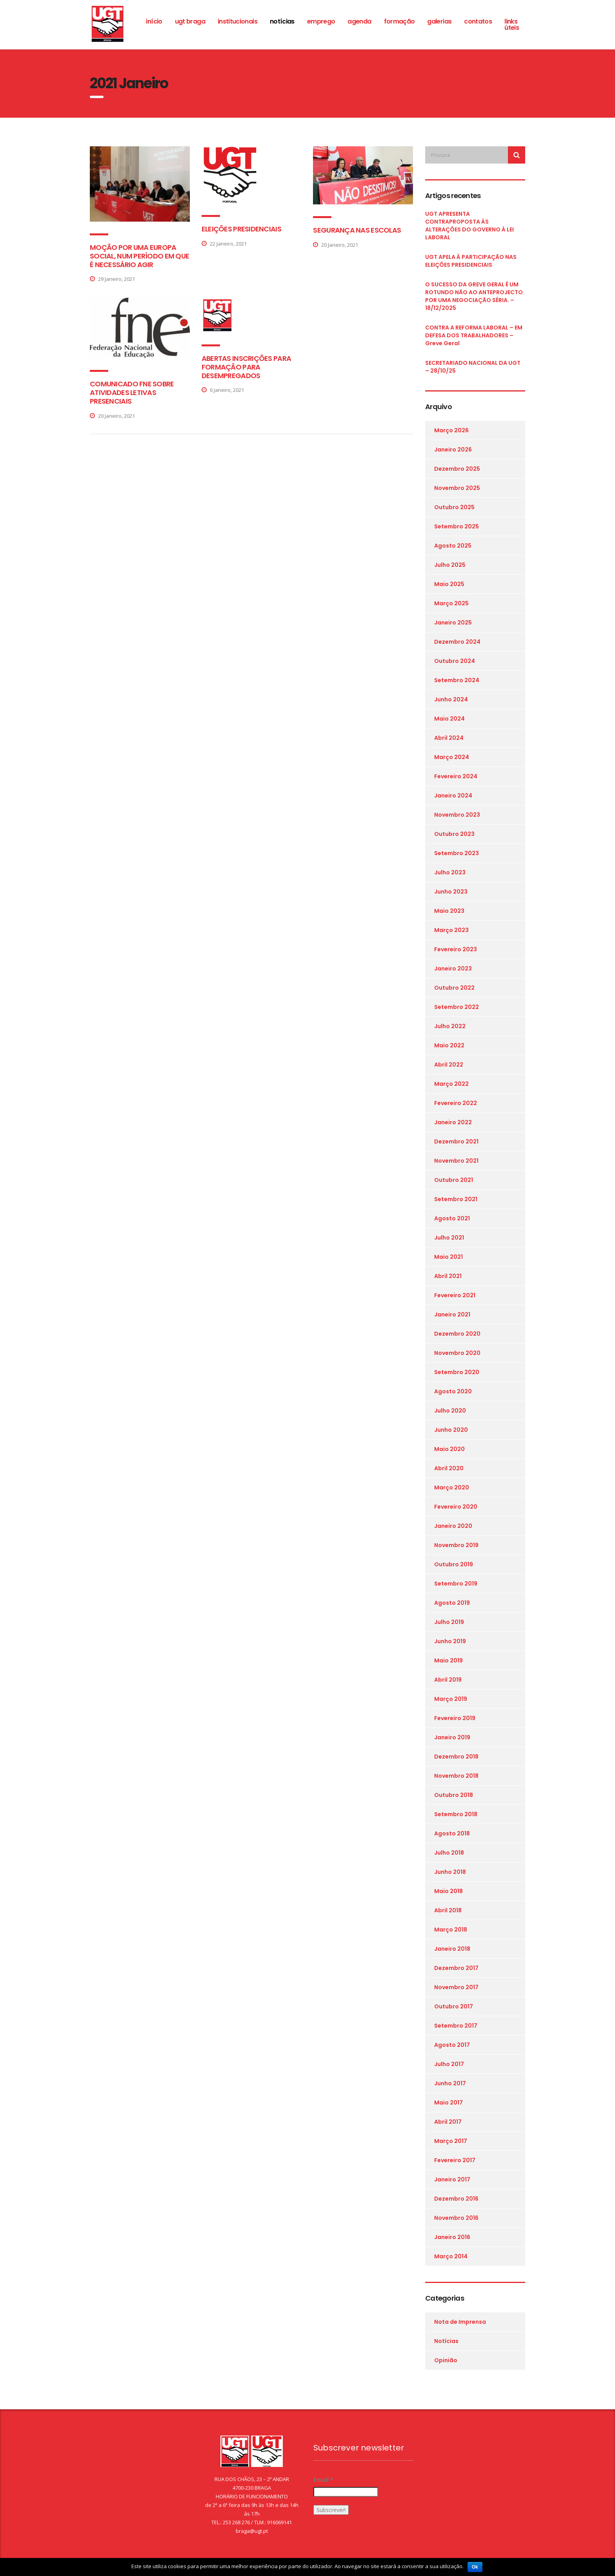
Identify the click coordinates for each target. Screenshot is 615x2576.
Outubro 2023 (454, 834)
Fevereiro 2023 (455, 949)
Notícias (282, 21)
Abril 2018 (448, 1910)
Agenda (359, 21)
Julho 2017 (449, 2064)
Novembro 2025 (457, 488)
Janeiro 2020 (453, 1526)
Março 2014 (451, 2256)
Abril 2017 (448, 2122)
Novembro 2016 (456, 2218)
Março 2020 (451, 1487)
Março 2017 (450, 2141)
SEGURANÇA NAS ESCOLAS (357, 230)
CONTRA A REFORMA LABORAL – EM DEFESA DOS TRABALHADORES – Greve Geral (473, 335)
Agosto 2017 (452, 2045)
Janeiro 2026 (453, 449)
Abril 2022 (448, 1065)
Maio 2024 (449, 719)
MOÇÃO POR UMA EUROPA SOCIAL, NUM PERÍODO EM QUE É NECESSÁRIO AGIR (139, 255)
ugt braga (190, 21)
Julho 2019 (449, 1622)
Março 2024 (451, 757)
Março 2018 (450, 1929)
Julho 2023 (450, 872)
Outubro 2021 (453, 1180)
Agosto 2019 (452, 1603)
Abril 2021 (448, 1276)
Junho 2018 (450, 1872)
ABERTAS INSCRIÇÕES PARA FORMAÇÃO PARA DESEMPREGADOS (246, 366)
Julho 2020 (450, 1411)
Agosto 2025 (452, 546)
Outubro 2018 (453, 1795)
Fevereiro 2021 (454, 1295)
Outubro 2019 (453, 1564)
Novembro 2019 (456, 1545)
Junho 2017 (450, 2083)
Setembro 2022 (456, 1007)
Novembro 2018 (456, 1776)
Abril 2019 (448, 1680)
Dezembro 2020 (457, 1334)
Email (323, 2479)
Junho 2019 (450, 1641)
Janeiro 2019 (452, 1737)
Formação (399, 21)
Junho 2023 (451, 892)
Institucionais (237, 21)
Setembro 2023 (456, 853)
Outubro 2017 (453, 2006)
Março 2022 (451, 1084)
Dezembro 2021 (456, 1141)
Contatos (478, 21)
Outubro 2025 (454, 507)
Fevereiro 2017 (454, 2160)
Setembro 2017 (455, 2026)
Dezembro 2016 (456, 2199)
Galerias (439, 21)
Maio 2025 (449, 584)
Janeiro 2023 (453, 968)
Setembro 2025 (456, 526)
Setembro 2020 (456, 1372)
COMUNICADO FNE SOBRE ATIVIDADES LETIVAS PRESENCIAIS (132, 392)
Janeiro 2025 (453, 622)
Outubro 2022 (454, 988)
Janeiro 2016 (452, 2237)
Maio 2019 (448, 1660)
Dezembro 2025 (457, 469)
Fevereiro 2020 (455, 1507)
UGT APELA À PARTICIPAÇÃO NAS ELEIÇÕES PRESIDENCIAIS (471, 261)
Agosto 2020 (453, 1391)
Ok (475, 2567)
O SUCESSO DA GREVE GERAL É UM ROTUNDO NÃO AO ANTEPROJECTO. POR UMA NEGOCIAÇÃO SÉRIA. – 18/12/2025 (474, 296)
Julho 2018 (449, 1853)
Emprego (321, 21)
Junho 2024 (451, 699)
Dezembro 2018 (456, 1756)
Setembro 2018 (455, 1814)
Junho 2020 (451, 1430)
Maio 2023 (449, 911)
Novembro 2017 (456, 1987)
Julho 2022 (450, 1026)
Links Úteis (511, 24)
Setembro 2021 (455, 1199)
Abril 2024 (449, 738)
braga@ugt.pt (252, 2530)
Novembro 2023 (457, 815)
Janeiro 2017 (452, 2179)
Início (154, 21)
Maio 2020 (449, 1449)
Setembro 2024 (456, 680)
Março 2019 (450, 1699)
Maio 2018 (448, 1891)
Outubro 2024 (454, 661)
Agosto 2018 (452, 1833)
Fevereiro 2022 (455, 1103)
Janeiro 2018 (452, 1949)
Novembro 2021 (456, 1161)
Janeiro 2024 (453, 795)
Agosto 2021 (452, 1218)
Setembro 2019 (455, 1583)
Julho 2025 (450, 565)
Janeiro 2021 (452, 1314)
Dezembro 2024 (457, 642)
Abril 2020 (449, 1468)
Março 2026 (451, 430)
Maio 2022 (449, 1045)
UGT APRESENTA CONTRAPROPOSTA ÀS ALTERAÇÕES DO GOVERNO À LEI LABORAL (469, 225)
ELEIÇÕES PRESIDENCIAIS (241, 229)
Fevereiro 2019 (454, 1718)
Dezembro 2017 (456, 1968)
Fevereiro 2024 (455, 776)
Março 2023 (451, 930)
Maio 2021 (448, 1257)
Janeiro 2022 (453, 1122)
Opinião (445, 2360)
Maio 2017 (448, 2102)
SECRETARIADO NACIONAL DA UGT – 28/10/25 (472, 367)
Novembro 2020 (457, 1353)
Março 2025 (451, 603)
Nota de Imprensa (460, 2322)
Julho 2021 (449, 1238)
